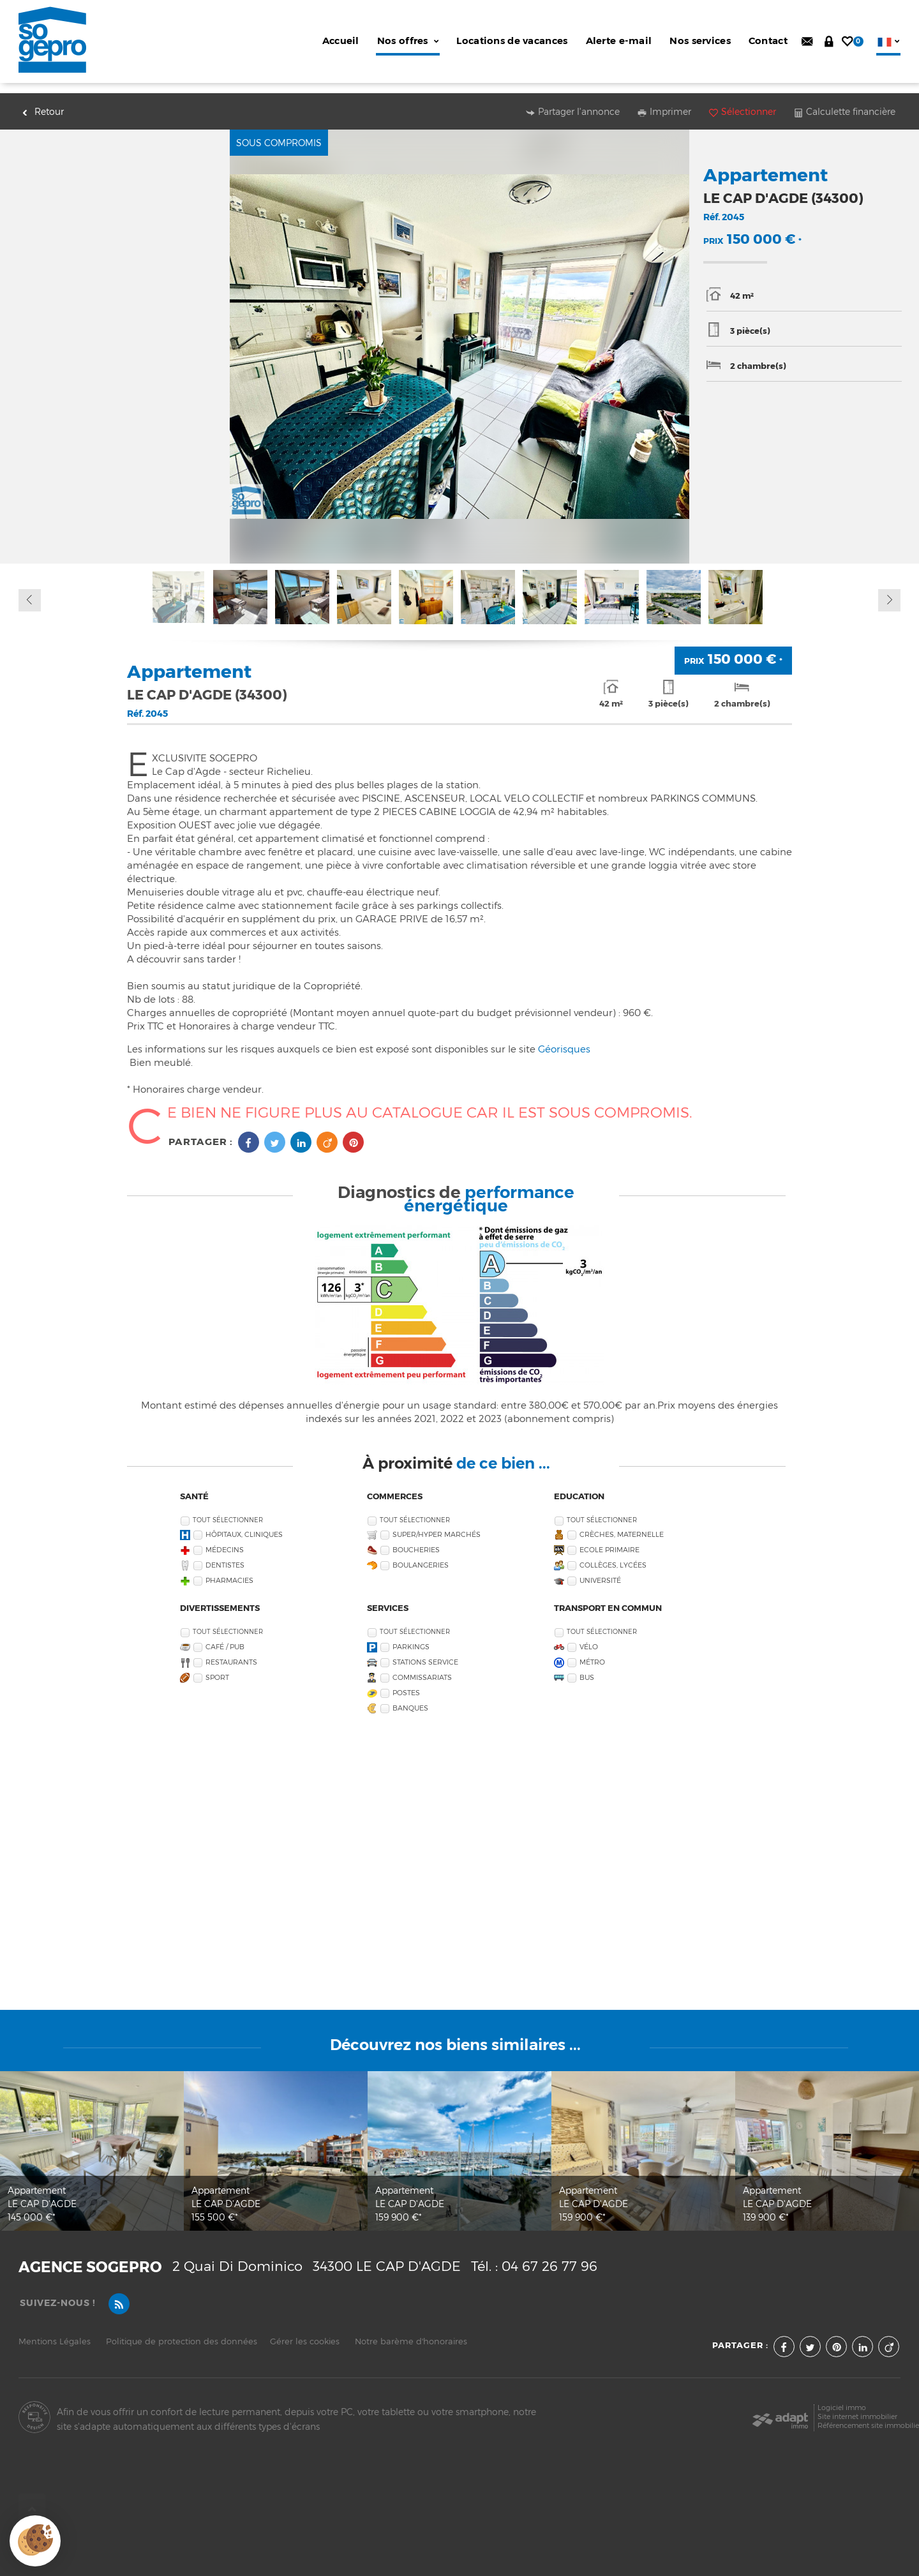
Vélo (588, 1637)
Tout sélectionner (228, 1509)
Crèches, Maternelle (621, 1524)
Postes (406, 1683)
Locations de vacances (511, 41)
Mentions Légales (55, 2331)
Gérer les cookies (305, 2331)
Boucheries (416, 1540)
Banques (410, 1698)
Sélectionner (742, 101)
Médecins (224, 1540)
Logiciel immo (842, 2397)
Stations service (425, 1652)
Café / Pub (224, 1637)
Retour (43, 101)
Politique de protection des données (181, 2331)
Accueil (340, 41)
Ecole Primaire (609, 1540)
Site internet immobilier (857, 2406)
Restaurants (231, 1652)
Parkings (411, 1637)
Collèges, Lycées (612, 1555)
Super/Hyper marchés (436, 1524)
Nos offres (408, 41)
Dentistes (224, 1555)
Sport (217, 1667)
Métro (592, 1652)
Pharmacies (229, 1570)
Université (600, 1570)
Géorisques (564, 1039)
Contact (768, 41)
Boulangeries (420, 1555)
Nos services (700, 41)
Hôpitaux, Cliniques (244, 1524)
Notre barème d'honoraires (412, 2331)
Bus (586, 1667)
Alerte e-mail (619, 41)
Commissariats (422, 1667)
